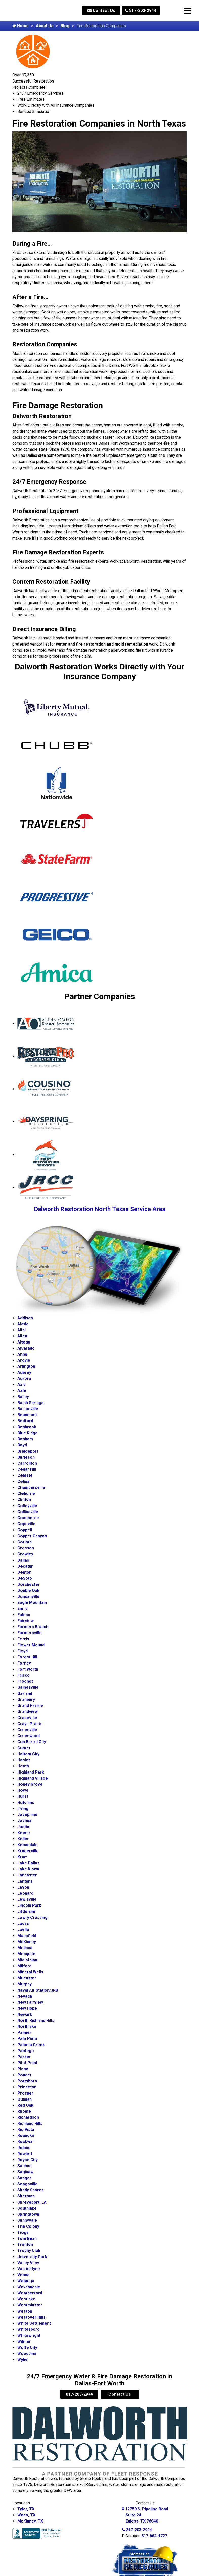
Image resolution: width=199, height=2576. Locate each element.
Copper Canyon (32, 1536)
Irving (22, 1808)
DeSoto (24, 1578)
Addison (25, 1318)
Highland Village (32, 1778)
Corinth (24, 1542)
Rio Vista (25, 2129)
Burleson (26, 1457)
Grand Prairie (30, 1705)
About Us (44, 25)
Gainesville (27, 1687)
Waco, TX (26, 2515)
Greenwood (28, 1735)
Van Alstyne (28, 2268)
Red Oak (25, 2105)
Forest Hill (27, 1657)
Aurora (24, 1378)
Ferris (23, 1638)
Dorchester (28, 1584)
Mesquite (26, 1953)
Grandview (27, 1711)
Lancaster (27, 1875)
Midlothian (27, 1959)
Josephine (27, 1814)
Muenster (26, 1978)
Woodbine (26, 2353)
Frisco (23, 1675)
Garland (24, 1693)
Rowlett (24, 2153)
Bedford (25, 1420)
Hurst (22, 1796)
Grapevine (27, 1717)
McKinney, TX (30, 2521)
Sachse (24, 2165)
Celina (23, 1481)
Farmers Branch (32, 1626)
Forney (24, 1663)
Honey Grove (29, 1784)
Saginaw (25, 2171)
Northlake (26, 2026)
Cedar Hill (26, 1469)
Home (20, 25)
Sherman (26, 2196)
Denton (24, 1572)
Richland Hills (29, 2123)
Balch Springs (30, 1402)
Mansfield (26, 1935)
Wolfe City (27, 2347)
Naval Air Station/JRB (37, 1990)
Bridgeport (27, 1451)
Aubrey (24, 1372)
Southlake (27, 2208)
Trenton (25, 2244)
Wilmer (24, 2341)
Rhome (24, 2111)
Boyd (22, 1445)
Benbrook (26, 1427)
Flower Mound (31, 1645)
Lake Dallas (28, 1863)
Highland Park (30, 1772)
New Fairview (30, 2002)
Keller (23, 1838)
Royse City (27, 2159)
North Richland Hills (35, 2020)
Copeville (26, 1523)
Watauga (25, 2280)
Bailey (23, 1396)
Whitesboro (28, 2329)
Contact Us (101, 10)
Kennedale (27, 1844)
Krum (22, 1857)
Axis (21, 1384)
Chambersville (31, 1487)
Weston (24, 2311)
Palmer (24, 2032)
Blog (65, 25)
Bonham (25, 1439)
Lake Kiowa (28, 1869)
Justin (23, 1826)
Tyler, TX (25, 2509)
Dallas (23, 1560)
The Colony (28, 2226)
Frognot (25, 1681)
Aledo (23, 1324)
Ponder (24, 2075)
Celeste (25, 1475)
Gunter (24, 1748)
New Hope (27, 2008)
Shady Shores (30, 2190)
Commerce (28, 1517)
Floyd (22, 1651)
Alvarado (26, 1348)
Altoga (23, 1342)
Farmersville (29, 1632)
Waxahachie (28, 2287)
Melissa (24, 1947)
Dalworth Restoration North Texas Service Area (99, 1209)
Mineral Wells (30, 1972)
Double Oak (28, 1590)
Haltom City (28, 1754)
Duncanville (28, 1596)
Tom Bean (27, 2238)
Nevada (24, 1996)
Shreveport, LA (32, 2202)
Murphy (24, 1984)
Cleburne (26, 1493)
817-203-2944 (141, 10)
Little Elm (26, 1911)
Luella (23, 1929)
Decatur (25, 1566)
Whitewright (28, 2335)
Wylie (22, 2359)
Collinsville (27, 1511)
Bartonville (27, 1408)
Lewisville (26, 1899)
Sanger (24, 2178)
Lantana (25, 1881)
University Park (32, 2256)
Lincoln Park (29, 1905)
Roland (23, 2147)
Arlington (26, 1366)
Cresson (25, 1548)
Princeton (26, 2087)
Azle (21, 1390)
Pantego (25, 2050)
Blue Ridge (27, 1433)
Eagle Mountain (32, 1602)
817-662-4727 (154, 2535)
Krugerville (28, 1850)
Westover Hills (31, 2317)
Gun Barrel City (31, 1741)
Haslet (23, 1760)
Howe (22, 1790)
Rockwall (25, 2141)
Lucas (23, 1923)
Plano (22, 2069)
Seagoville (27, 2184)
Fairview (25, 1620)
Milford (24, 1966)
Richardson (28, 2117)
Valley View (28, 2262)
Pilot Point (27, 2062)
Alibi (21, 1330)
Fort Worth (27, 1669)
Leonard (25, 1893)
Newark (24, 2014)
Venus (23, 2274)
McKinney (26, 1941)
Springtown (28, 2214)
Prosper (25, 2093)
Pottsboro (27, 2081)
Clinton (24, 1499)
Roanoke (25, 2135)
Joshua (24, 1820)
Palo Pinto (27, 2038)
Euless (23, 1614)
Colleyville (27, 1505)
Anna (22, 1354)
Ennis (22, 1608)
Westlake (26, 2299)
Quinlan (24, 2099)
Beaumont (27, 1414)
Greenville (27, 1729)
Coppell (24, 1529)
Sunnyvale (27, 2220)
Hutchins (25, 1802)
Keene (23, 1832)
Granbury (26, 1699)
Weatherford (29, 2293)
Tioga (23, 2232)
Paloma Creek (31, 2044)
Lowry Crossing (32, 1917)
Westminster (29, 2305)
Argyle (23, 1360)
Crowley (25, 1554)
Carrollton (27, 1463)
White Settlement (34, 2323)
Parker (24, 2056)
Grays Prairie (30, 1723)
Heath (23, 1766)
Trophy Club (28, 2250)
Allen (22, 1336)
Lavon (23, 1887)
